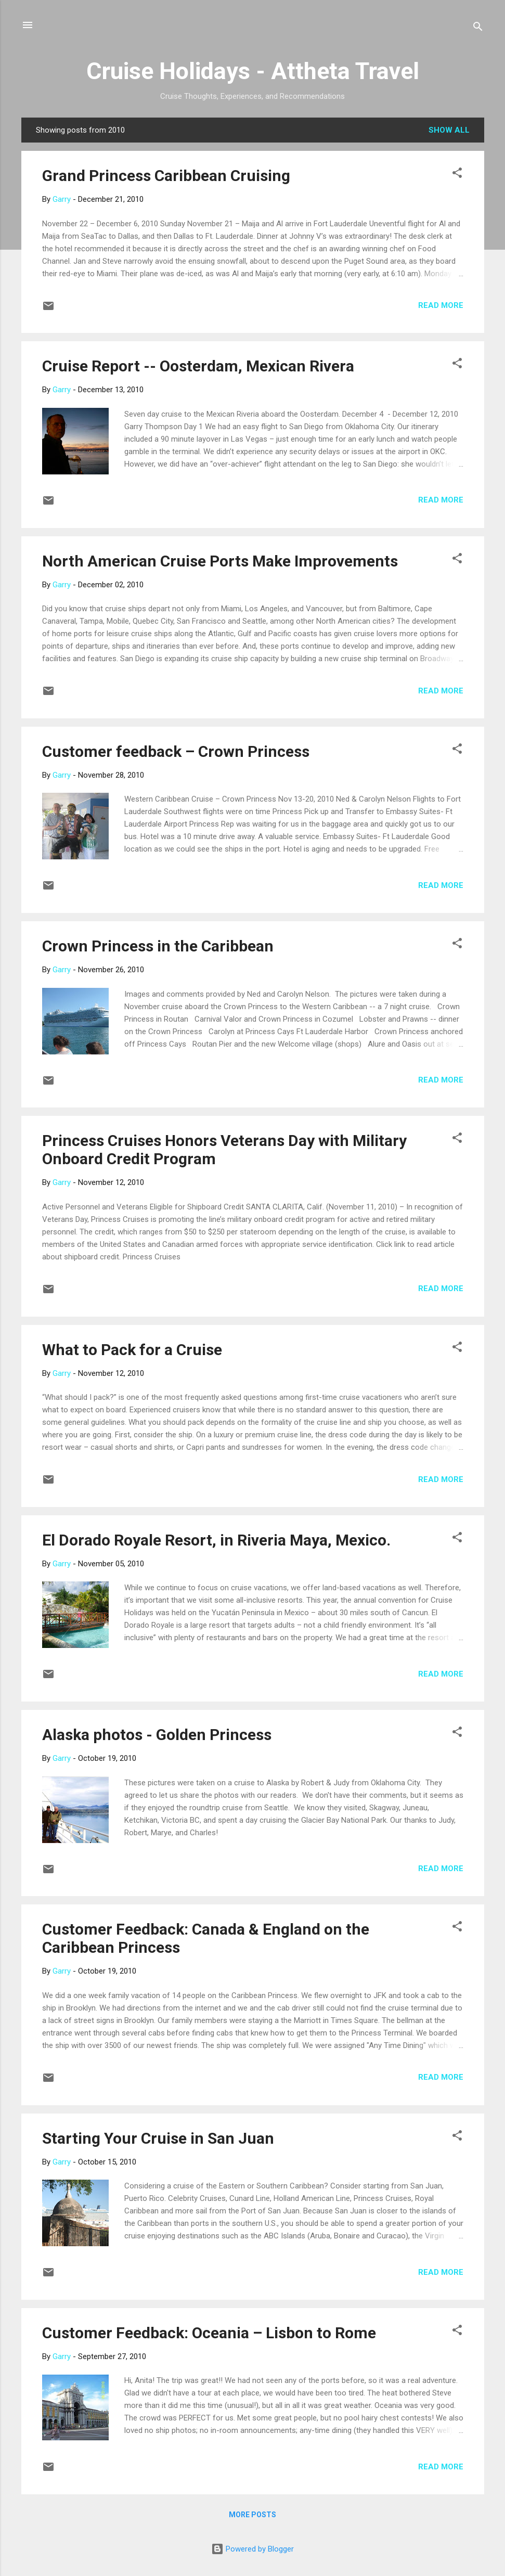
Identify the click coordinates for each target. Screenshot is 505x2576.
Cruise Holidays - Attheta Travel (252, 71)
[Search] (478, 28)
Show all (449, 130)
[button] (457, 174)
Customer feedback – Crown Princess (175, 751)
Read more (440, 305)
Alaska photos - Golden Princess (156, 1734)
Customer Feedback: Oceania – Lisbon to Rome (209, 2333)
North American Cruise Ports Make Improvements (220, 561)
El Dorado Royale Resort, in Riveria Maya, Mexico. (216, 1540)
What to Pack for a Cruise (132, 1350)
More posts (252, 2514)
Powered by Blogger (252, 2549)
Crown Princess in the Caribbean (158, 946)
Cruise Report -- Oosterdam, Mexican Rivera (198, 366)
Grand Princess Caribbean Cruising (166, 175)
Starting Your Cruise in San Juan (158, 2138)
